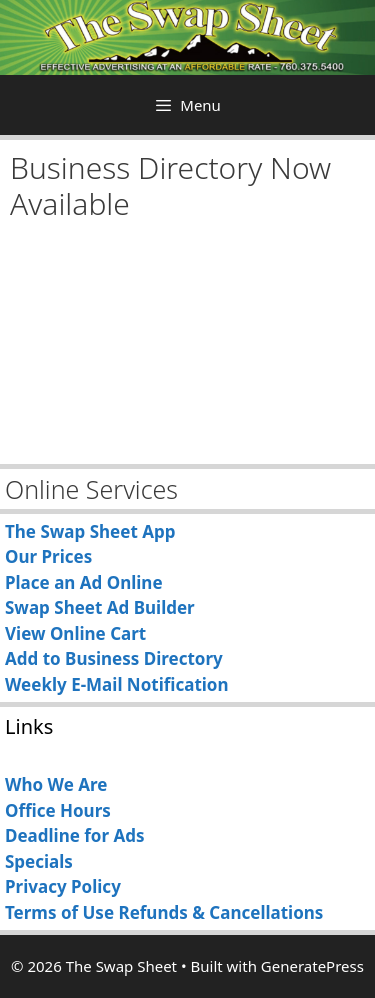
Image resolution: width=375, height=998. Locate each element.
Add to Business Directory (114, 658)
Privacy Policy (63, 886)
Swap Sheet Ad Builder (100, 607)
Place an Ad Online (84, 582)
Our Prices (48, 556)
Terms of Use (59, 912)
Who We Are (56, 784)
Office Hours (58, 810)
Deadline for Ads (75, 835)
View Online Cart (75, 633)
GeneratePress (312, 966)
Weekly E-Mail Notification (117, 684)
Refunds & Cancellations (220, 912)
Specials (39, 861)
